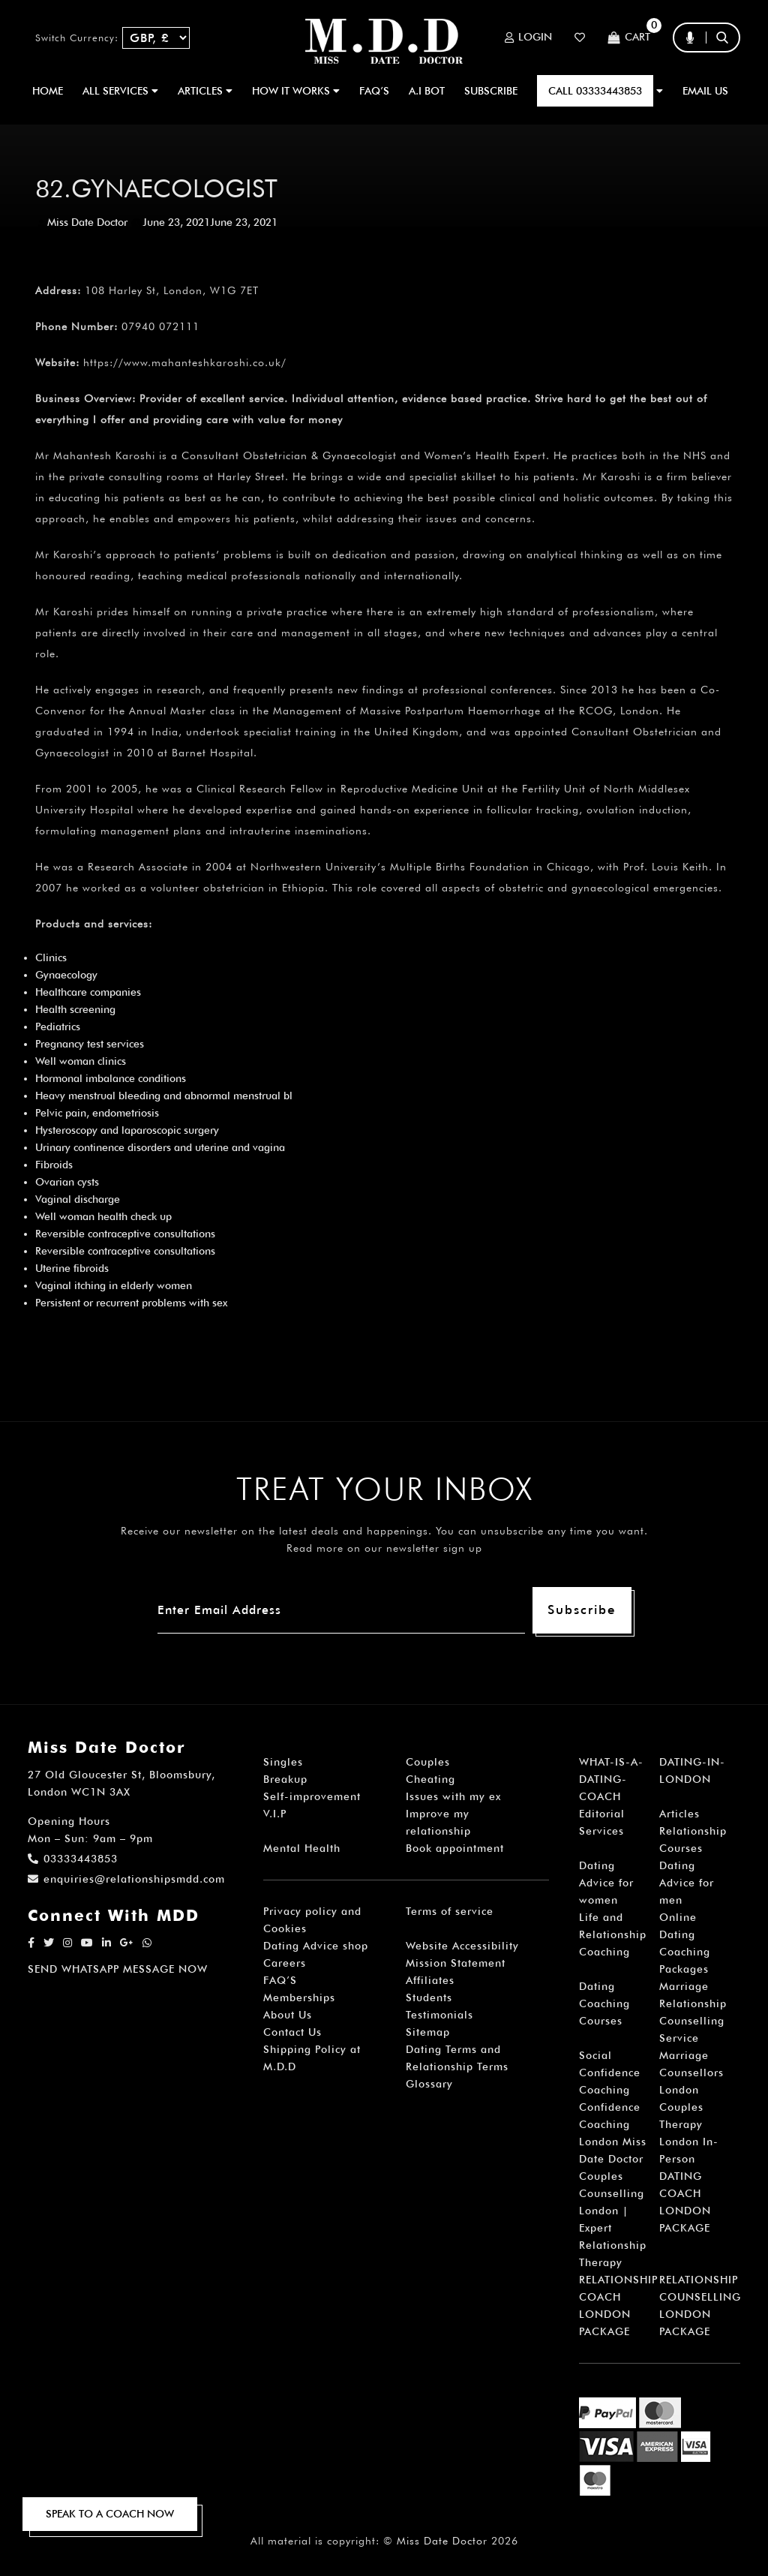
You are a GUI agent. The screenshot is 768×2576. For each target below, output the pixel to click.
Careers (284, 1963)
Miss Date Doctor (87, 222)
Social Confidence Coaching (609, 2072)
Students (429, 1997)
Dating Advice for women (606, 1882)
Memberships (299, 1997)
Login (528, 37)
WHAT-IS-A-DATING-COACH (611, 1779)
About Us (287, 2015)
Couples (428, 1762)
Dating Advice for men (686, 1882)
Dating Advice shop (315, 1946)
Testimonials (439, 2015)
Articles (679, 1814)
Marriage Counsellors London (691, 2072)
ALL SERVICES (120, 91)
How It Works (296, 91)
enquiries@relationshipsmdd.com (126, 1879)
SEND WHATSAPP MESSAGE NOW (118, 1969)
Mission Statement (456, 1963)
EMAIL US (705, 91)
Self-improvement (312, 1796)
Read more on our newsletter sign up (384, 1548)
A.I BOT (427, 91)
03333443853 (73, 1859)
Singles (283, 1762)
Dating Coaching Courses (604, 2003)
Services (601, 1831)
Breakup (285, 1779)
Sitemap (428, 2032)
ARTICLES (205, 91)
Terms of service (450, 1911)
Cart (629, 38)
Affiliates (430, 1980)
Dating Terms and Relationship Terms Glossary (457, 2066)
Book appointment (455, 1848)
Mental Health (301, 1848)
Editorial (602, 1814)
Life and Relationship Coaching (612, 1934)
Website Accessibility (462, 1946)
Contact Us (292, 2032)
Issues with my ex (453, 1796)
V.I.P (274, 1814)
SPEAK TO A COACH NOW (110, 2514)
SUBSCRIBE (491, 91)
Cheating (430, 1779)
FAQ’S (374, 91)
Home (47, 91)
